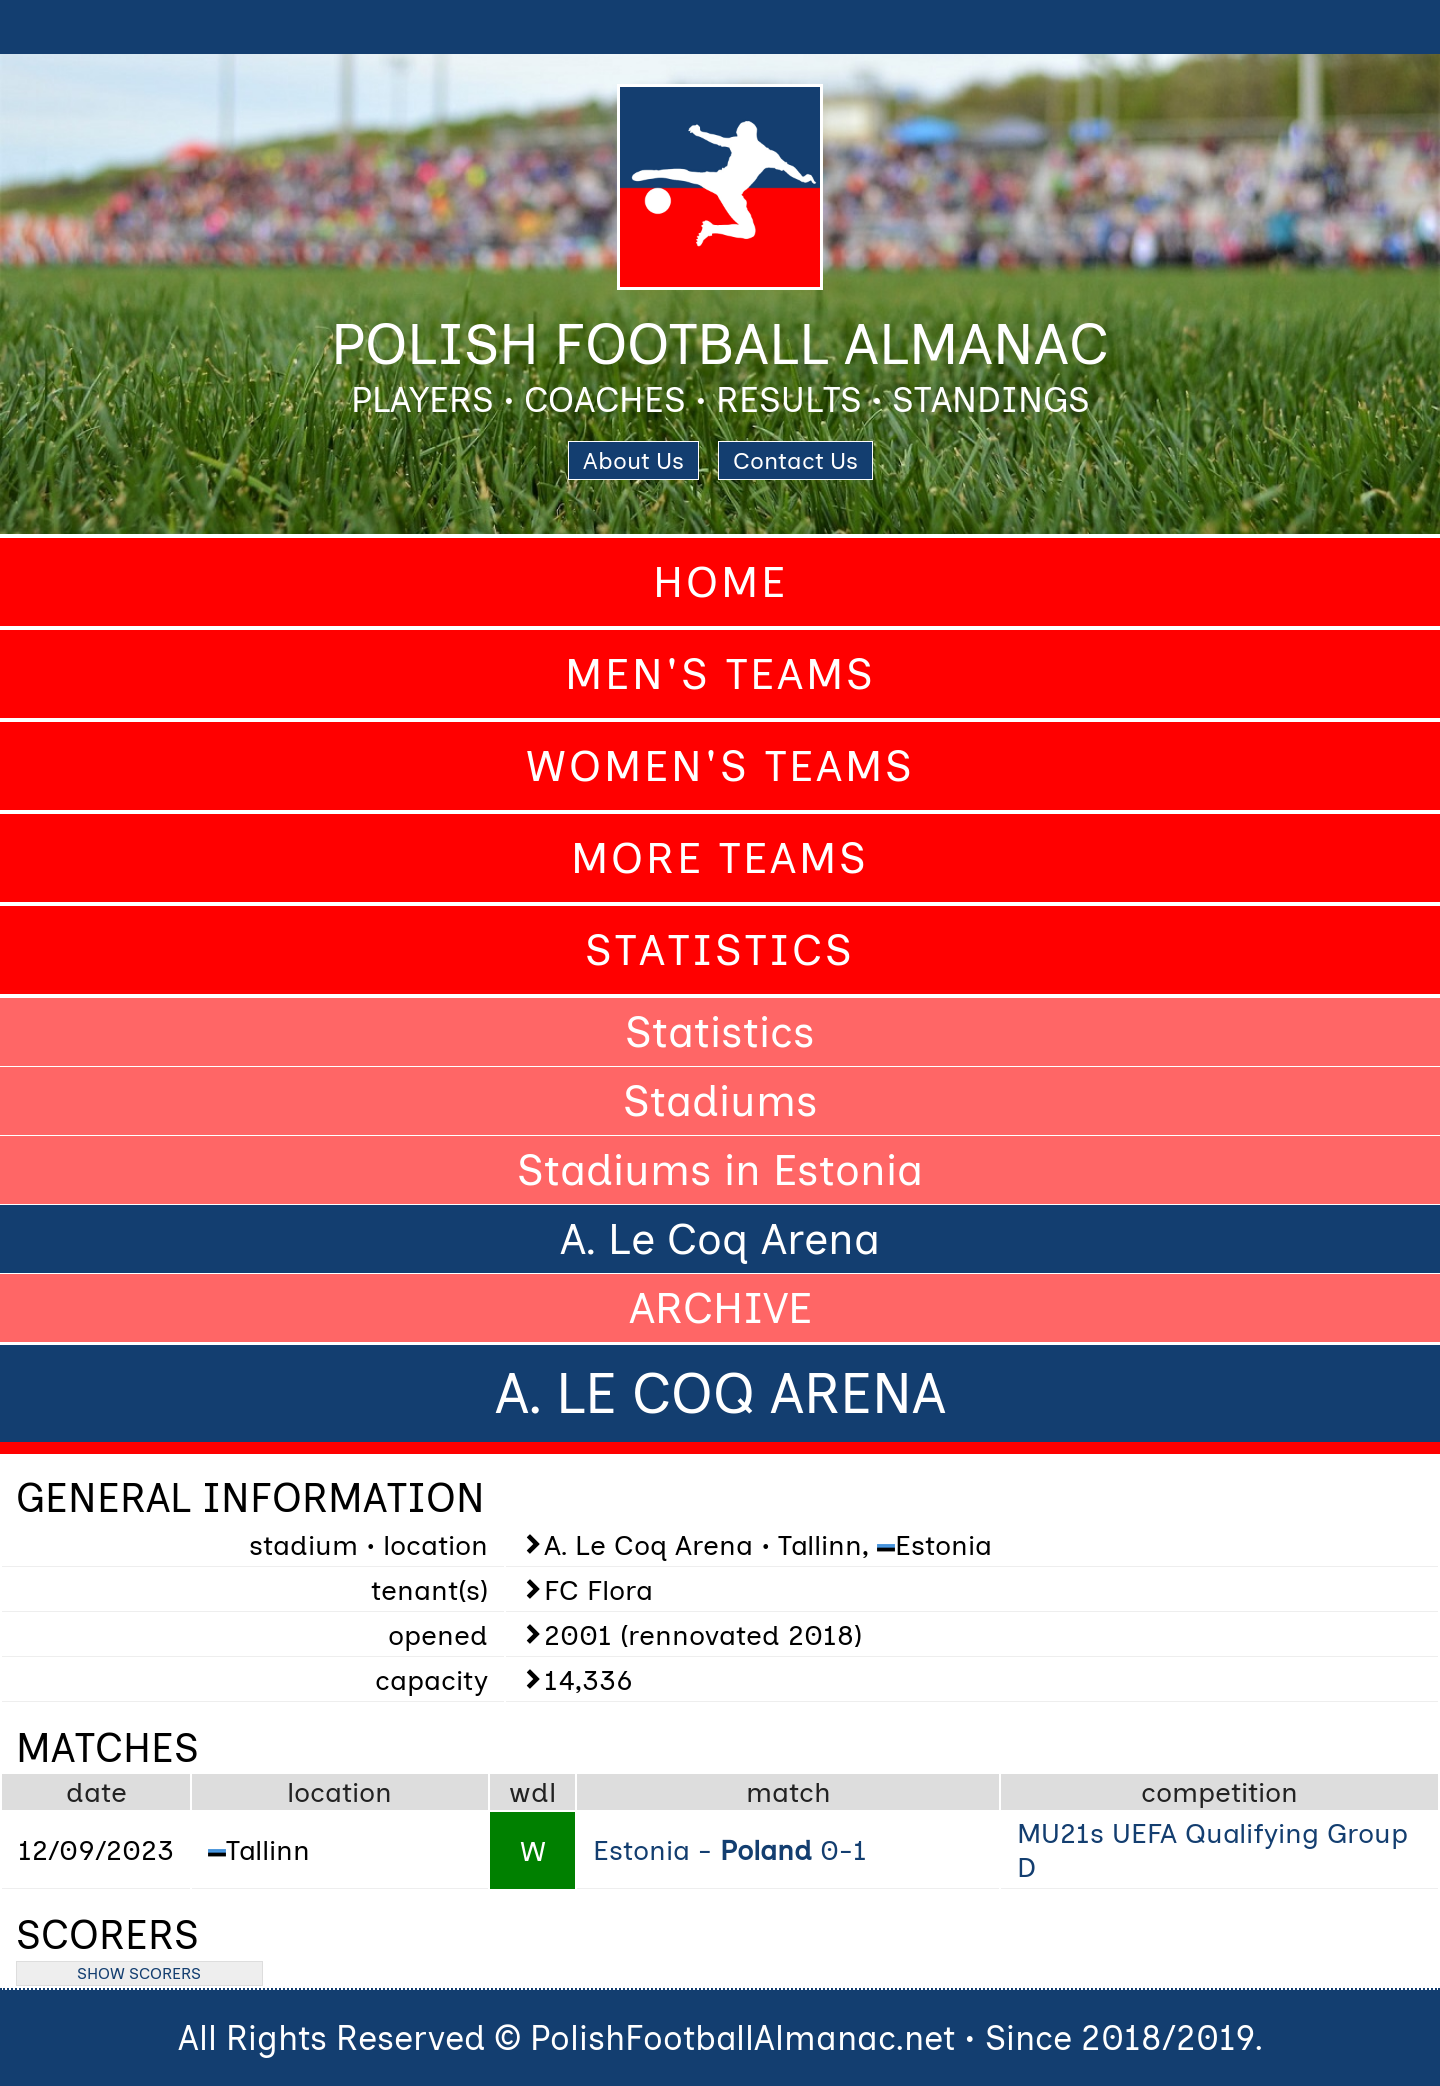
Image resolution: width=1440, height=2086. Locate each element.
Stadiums (720, 1101)
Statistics (720, 950)
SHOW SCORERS (139, 1973)
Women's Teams (720, 766)
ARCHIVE (720, 1308)
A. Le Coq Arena (720, 1239)
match (788, 1792)
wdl (532, 1792)
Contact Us (795, 460)
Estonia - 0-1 (730, 1850)
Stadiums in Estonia (720, 1170)
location (339, 1792)
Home (720, 582)
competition (1219, 1792)
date (96, 1792)
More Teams (720, 858)
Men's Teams (720, 674)
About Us (633, 460)
